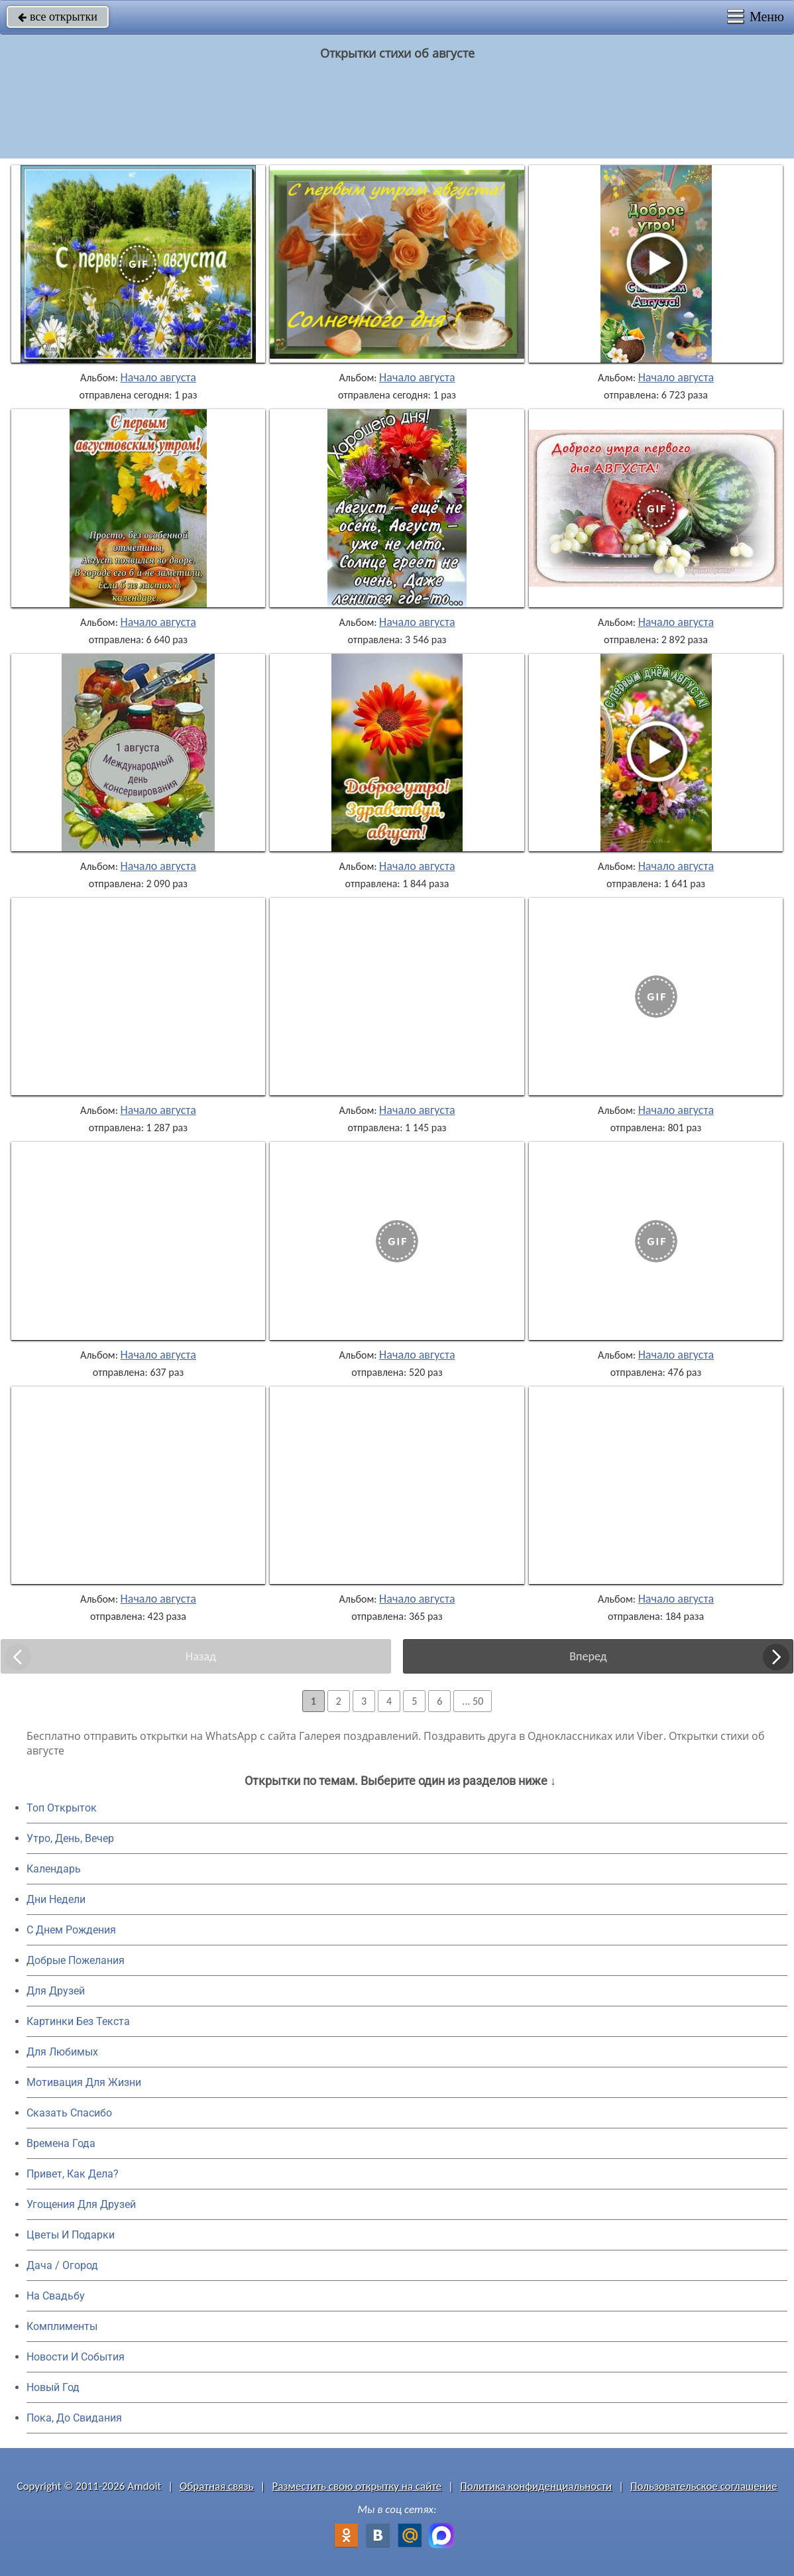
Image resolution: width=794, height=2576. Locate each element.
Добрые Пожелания (76, 1960)
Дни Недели (56, 1899)
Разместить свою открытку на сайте (356, 2486)
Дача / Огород (62, 2265)
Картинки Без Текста (78, 2021)
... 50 (472, 1701)
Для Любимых (62, 2052)
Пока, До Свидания (74, 2418)
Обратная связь (217, 2486)
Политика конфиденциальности (536, 2486)
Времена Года (61, 2143)
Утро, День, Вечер (70, 1838)
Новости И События (76, 2357)
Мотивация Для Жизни (84, 2082)
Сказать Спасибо (69, 2113)
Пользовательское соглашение (703, 2486)
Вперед (587, 1656)
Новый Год (53, 2387)
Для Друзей (56, 1991)
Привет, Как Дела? (73, 2174)
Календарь (54, 1869)
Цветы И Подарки (71, 2235)
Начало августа (158, 377)
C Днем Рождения (71, 1930)
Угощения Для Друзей (81, 2204)
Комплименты (62, 2326)
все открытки (57, 16)
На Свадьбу (56, 2296)
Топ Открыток (62, 1808)
